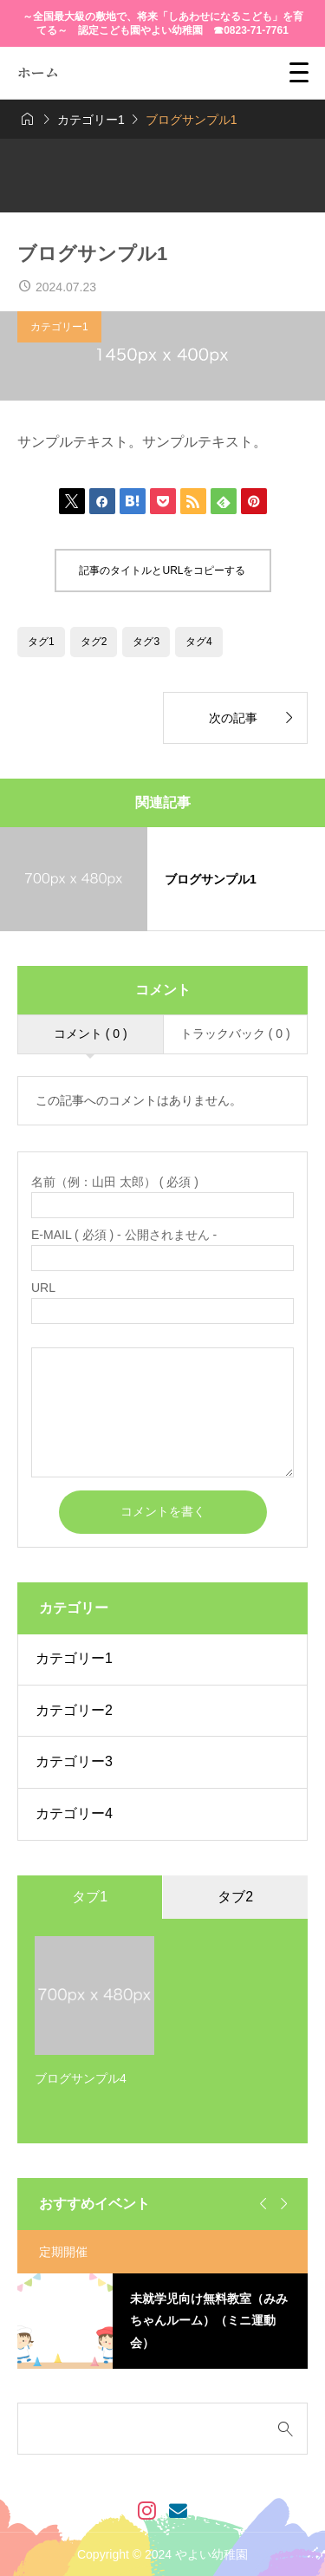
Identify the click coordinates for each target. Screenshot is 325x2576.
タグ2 (94, 642)
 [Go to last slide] (260, 2204)
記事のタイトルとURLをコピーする (162, 570)
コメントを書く (162, 1511)
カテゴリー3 (74, 1761)
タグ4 (198, 642)
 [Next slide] (281, 2204)
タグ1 (41, 642)
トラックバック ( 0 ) (235, 1033)
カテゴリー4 (74, 1813)
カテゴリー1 (59, 327)
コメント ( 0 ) (90, 1033)
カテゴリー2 (74, 1710)
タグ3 (146, 642)
